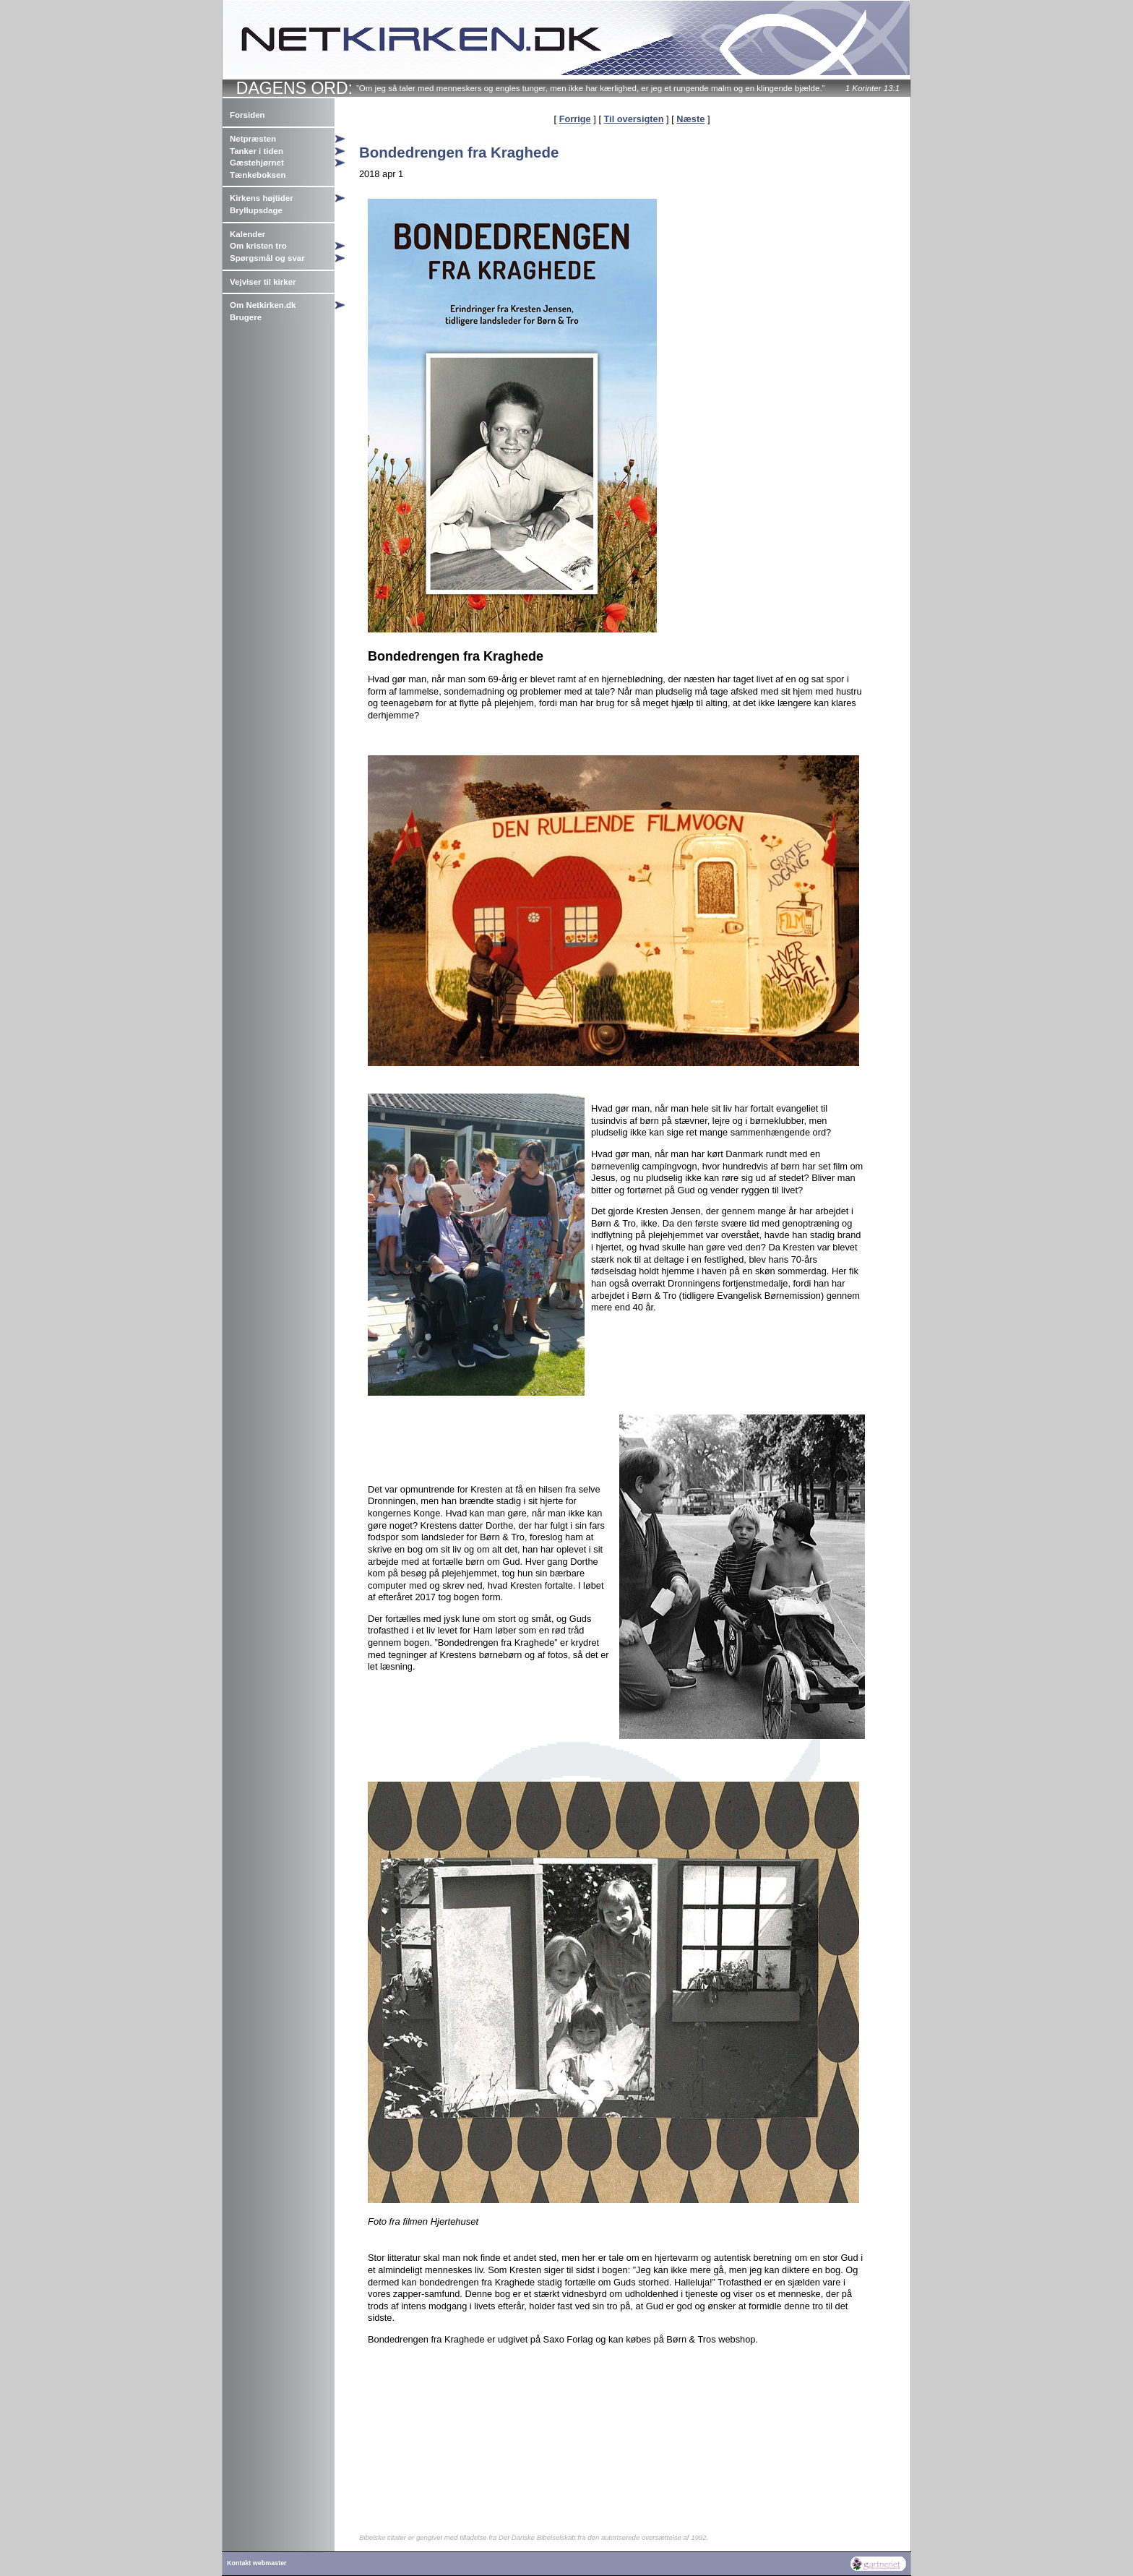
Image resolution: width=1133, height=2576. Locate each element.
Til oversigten (634, 118)
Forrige (575, 118)
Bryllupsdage (256, 210)
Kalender (247, 234)
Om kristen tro (258, 245)
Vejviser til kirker (263, 282)
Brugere (246, 317)
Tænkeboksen (257, 175)
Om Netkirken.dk (263, 305)
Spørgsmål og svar (267, 258)
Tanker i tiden (256, 151)
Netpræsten (253, 138)
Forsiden (247, 115)
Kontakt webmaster (257, 2563)
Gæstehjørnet (257, 162)
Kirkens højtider (261, 198)
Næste (690, 118)
